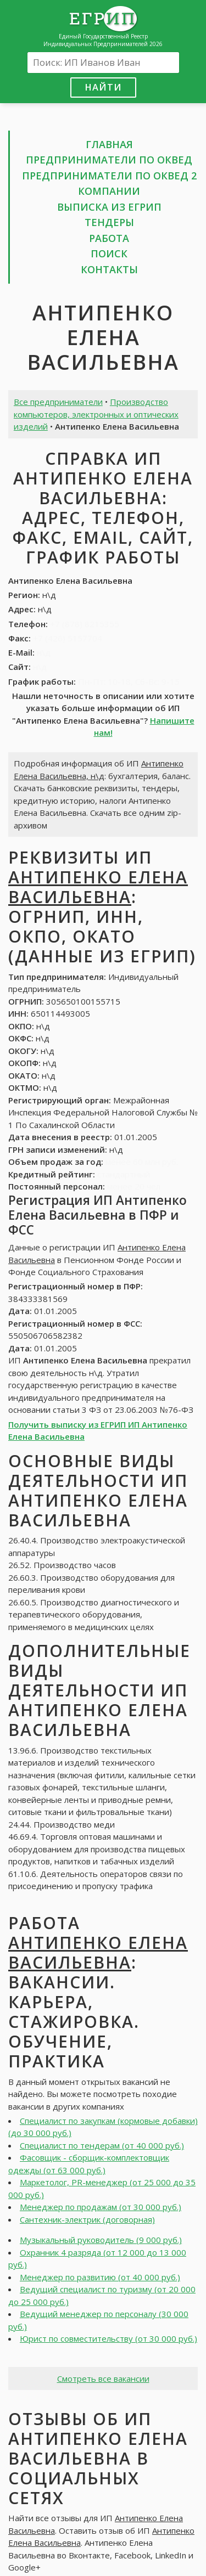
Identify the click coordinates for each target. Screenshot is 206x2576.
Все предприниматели (58, 401)
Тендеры (109, 222)
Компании (109, 191)
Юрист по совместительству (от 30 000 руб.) (108, 2338)
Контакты (109, 269)
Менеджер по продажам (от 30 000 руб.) (100, 2206)
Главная (109, 144)
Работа (109, 238)
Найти (103, 87)
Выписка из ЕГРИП (109, 206)
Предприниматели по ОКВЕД (109, 159)
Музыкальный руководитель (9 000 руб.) (101, 2239)
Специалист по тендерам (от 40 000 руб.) (102, 2145)
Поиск (109, 253)
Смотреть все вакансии (103, 2378)
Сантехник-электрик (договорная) (87, 2219)
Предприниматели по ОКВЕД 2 (109, 175)
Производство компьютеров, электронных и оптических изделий (96, 414)
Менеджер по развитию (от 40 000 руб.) (100, 2276)
